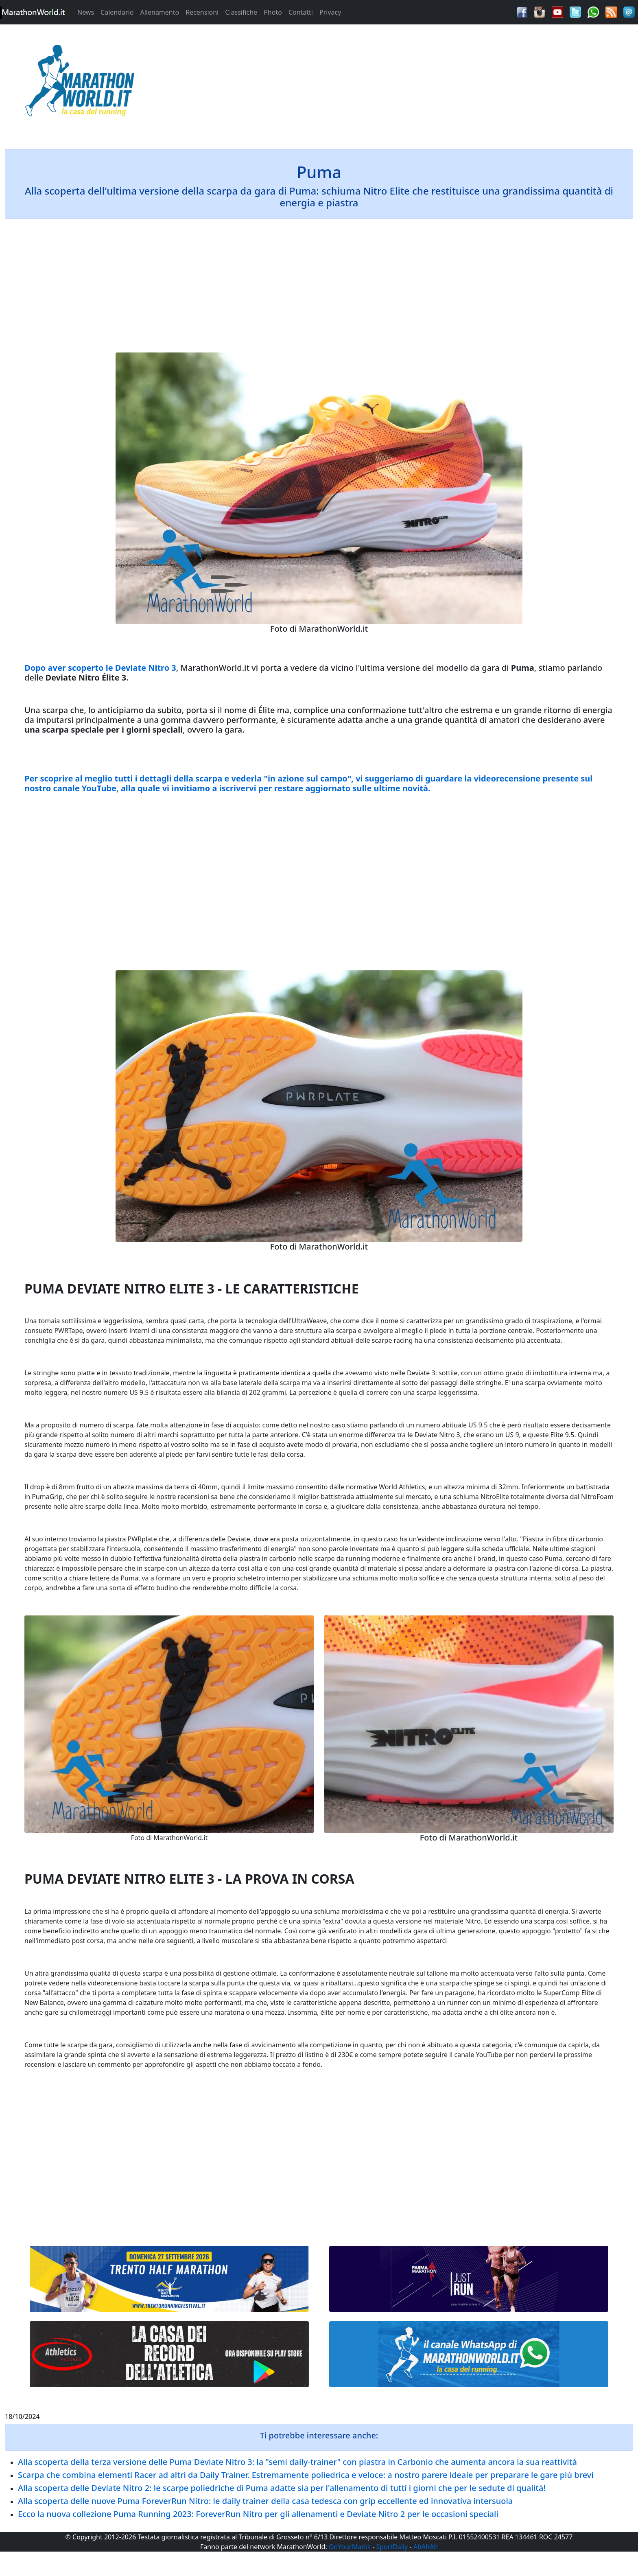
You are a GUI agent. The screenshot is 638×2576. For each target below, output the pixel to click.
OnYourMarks (350, 2546)
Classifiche (241, 12)
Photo (273, 12)
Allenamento (159, 12)
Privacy (330, 12)
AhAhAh (425, 2546)
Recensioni (202, 12)
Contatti (300, 12)
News (85, 12)
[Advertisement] (398, 83)
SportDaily (392, 2546)
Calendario (117, 12)
